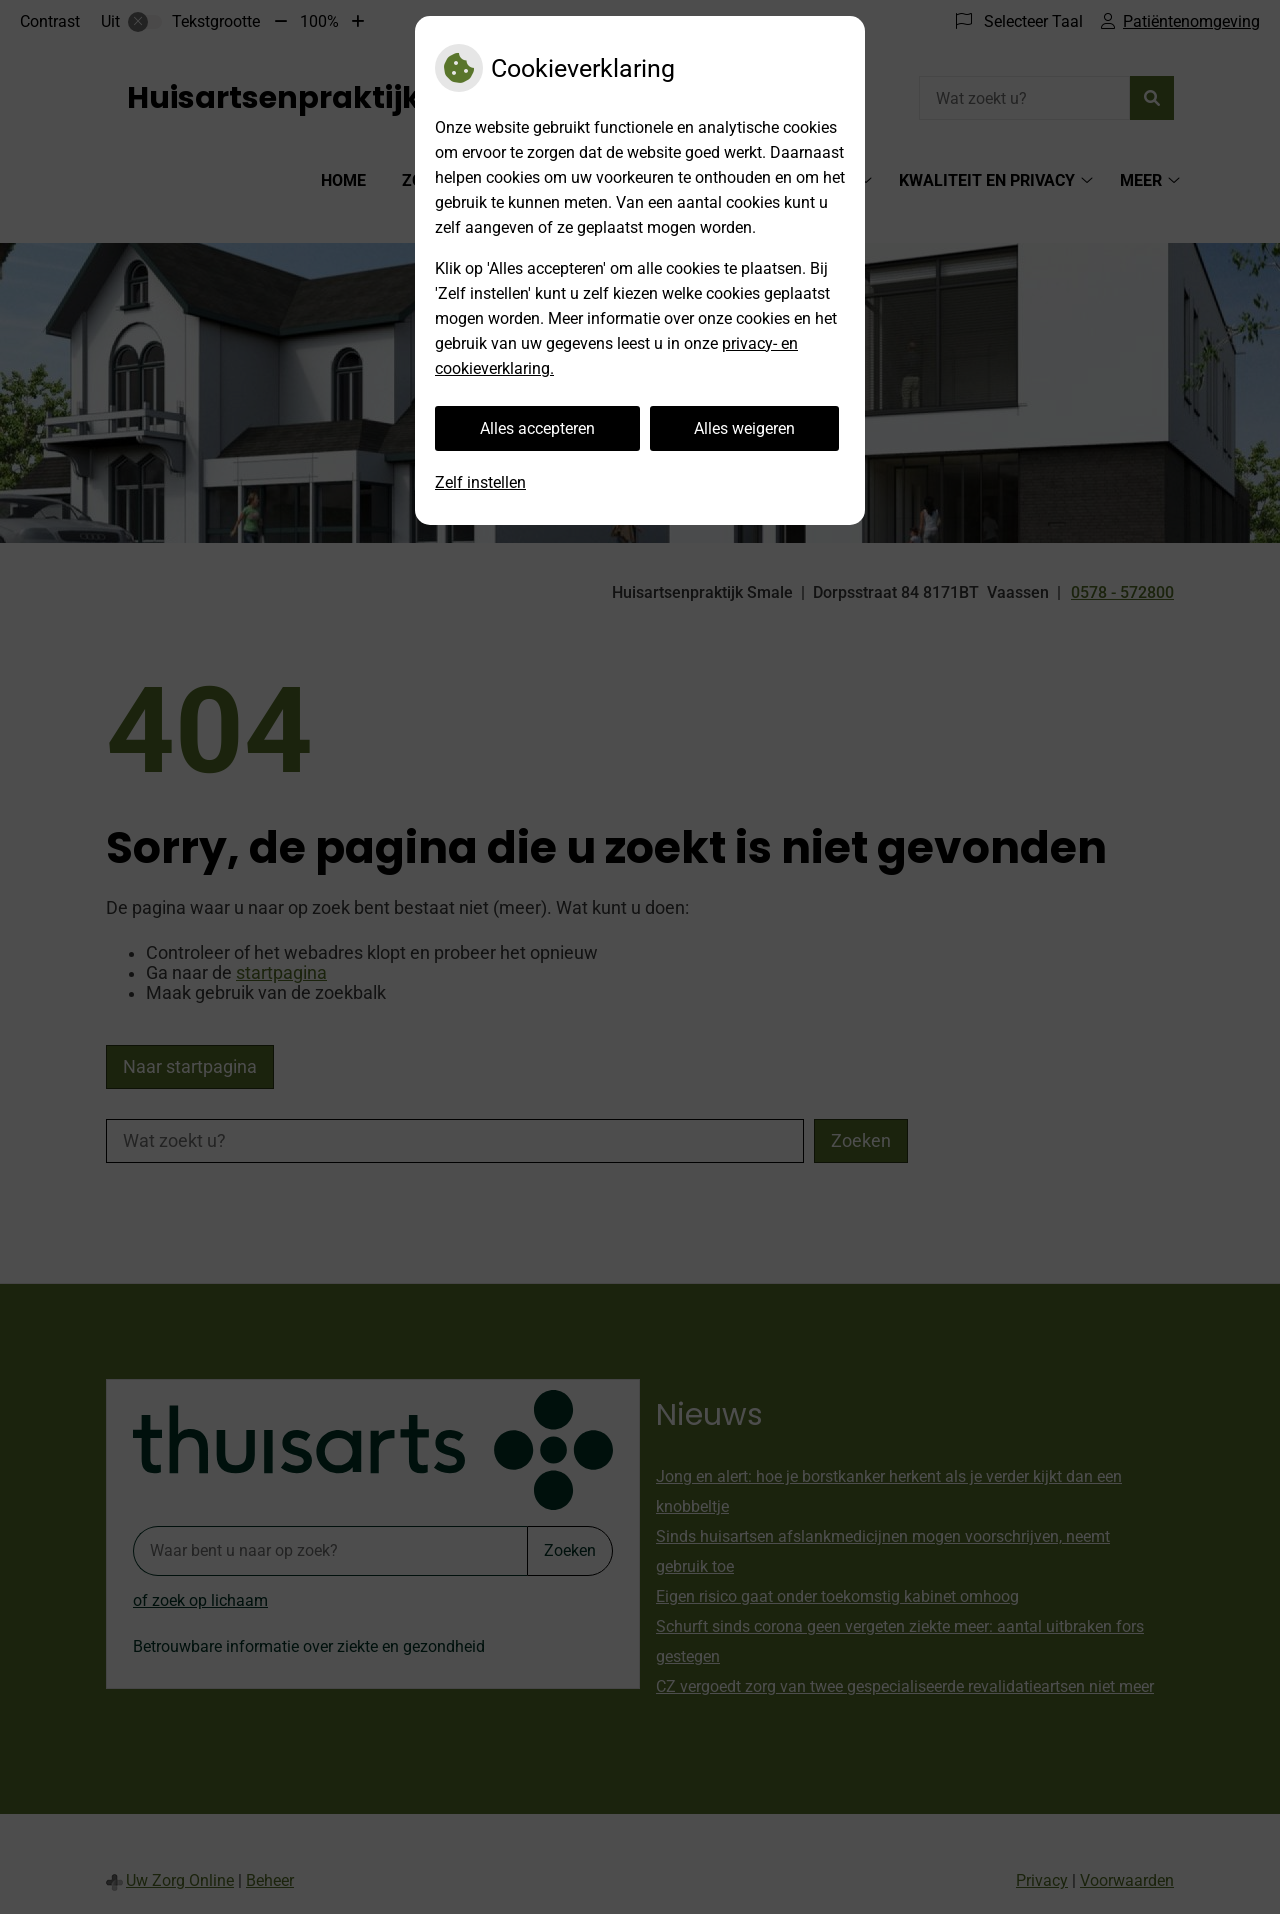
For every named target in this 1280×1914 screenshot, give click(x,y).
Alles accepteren (537, 428)
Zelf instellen (480, 482)
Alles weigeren (744, 428)
